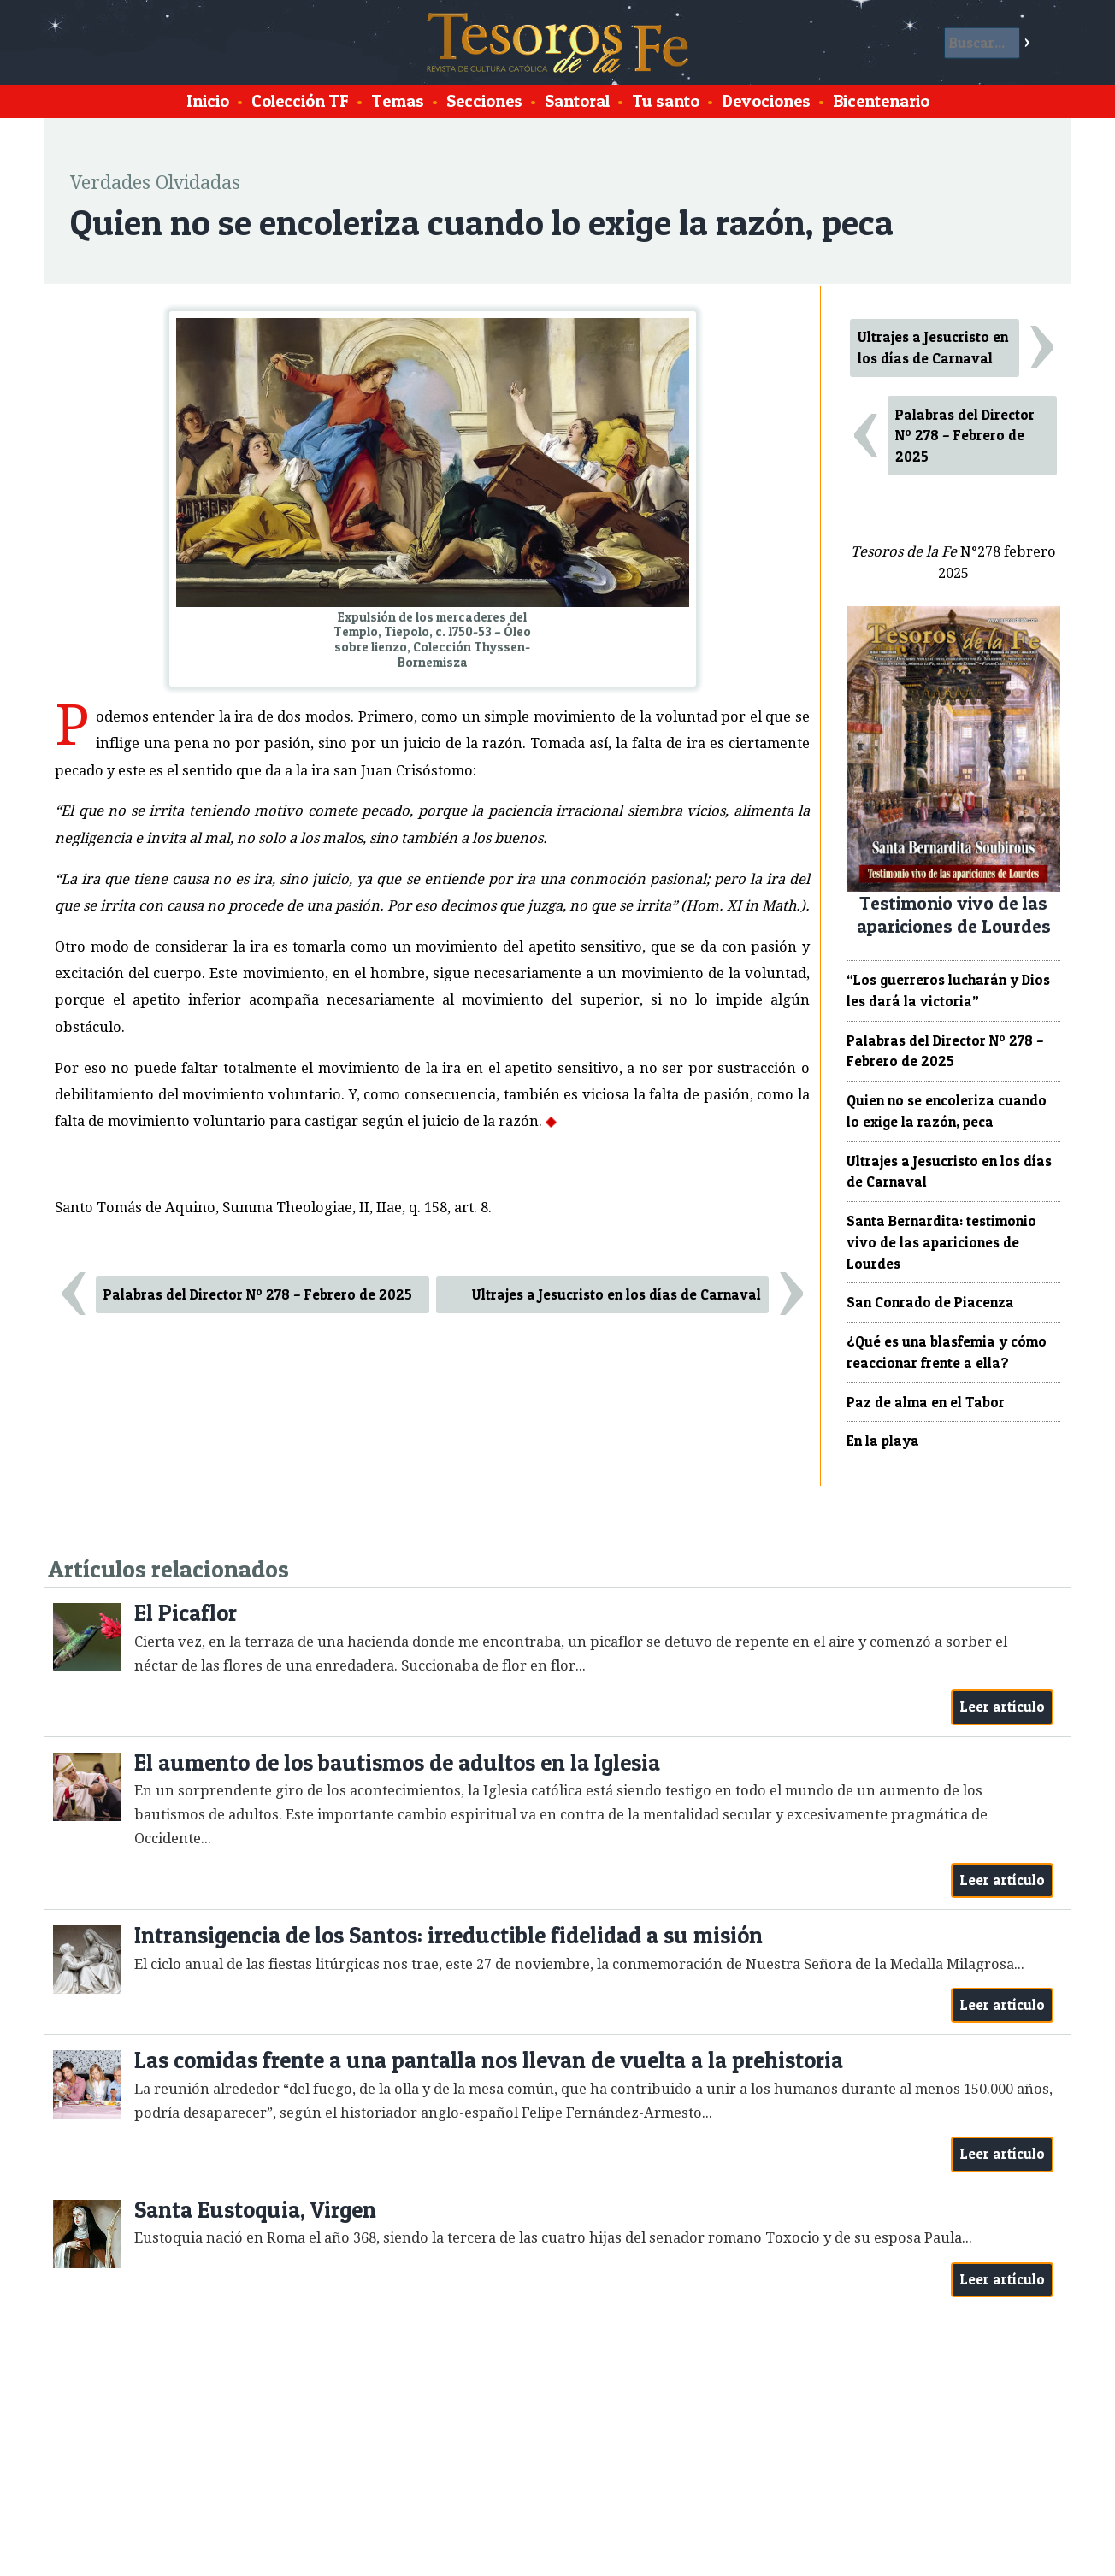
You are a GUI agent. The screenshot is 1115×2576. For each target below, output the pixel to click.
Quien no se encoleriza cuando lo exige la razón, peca (947, 1111)
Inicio (207, 101)
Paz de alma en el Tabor (926, 1402)
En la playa (883, 1440)
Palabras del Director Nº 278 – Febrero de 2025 (257, 1294)
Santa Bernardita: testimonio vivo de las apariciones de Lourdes (941, 1242)
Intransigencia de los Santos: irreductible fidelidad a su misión (448, 1935)
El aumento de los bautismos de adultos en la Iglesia (397, 1762)
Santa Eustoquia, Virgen (255, 2210)
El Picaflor (185, 1613)
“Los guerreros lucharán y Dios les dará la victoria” (948, 990)
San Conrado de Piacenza (930, 1302)
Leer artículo (1002, 1706)
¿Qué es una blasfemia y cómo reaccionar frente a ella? (947, 1352)
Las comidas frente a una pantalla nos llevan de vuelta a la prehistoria (488, 2060)
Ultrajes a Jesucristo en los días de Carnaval (616, 1294)
